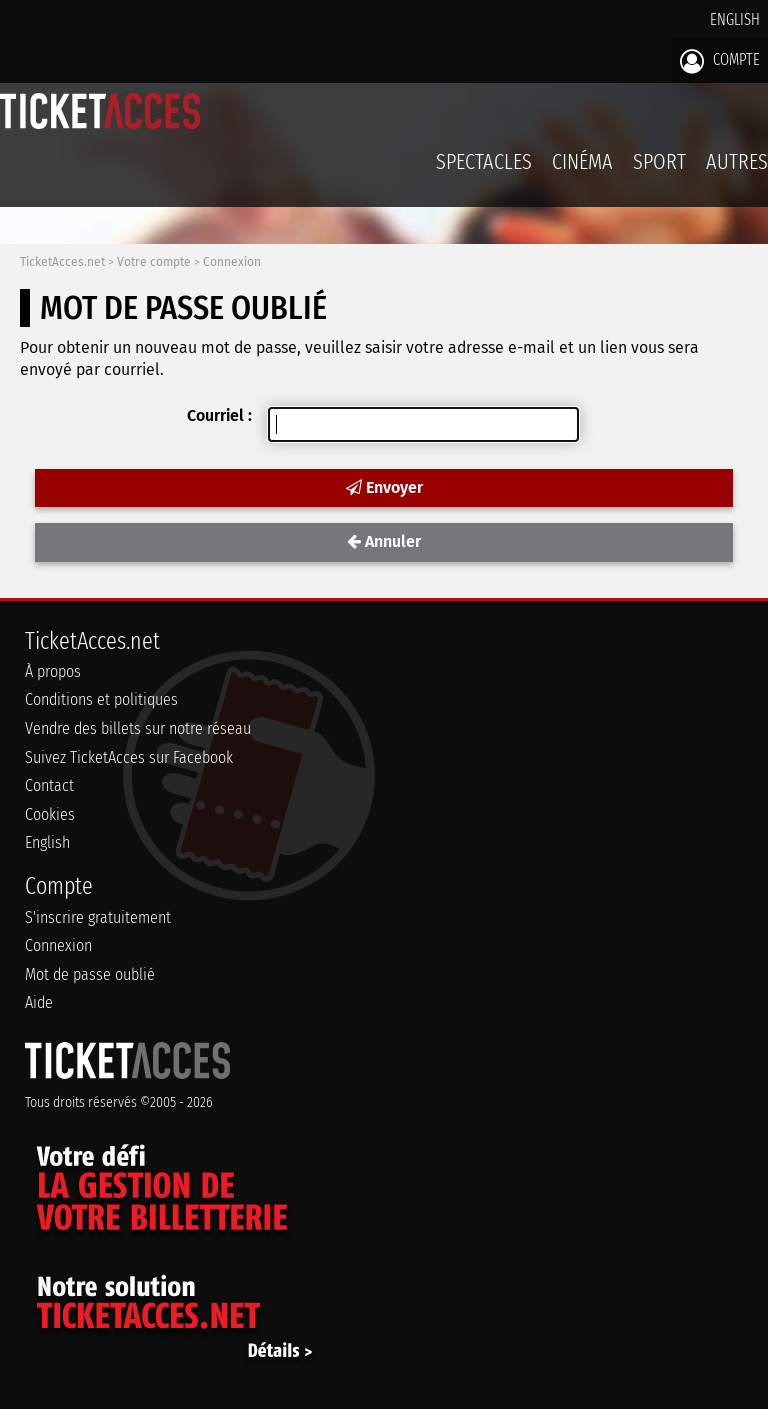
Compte (720, 61)
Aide (39, 1002)
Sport (659, 161)
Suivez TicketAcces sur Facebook (129, 757)
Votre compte (154, 262)
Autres (737, 161)
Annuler (384, 541)
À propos (53, 671)
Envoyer (384, 487)
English (735, 19)
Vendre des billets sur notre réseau (138, 728)
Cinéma (582, 161)
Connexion (232, 262)
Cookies (50, 814)
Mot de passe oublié (90, 974)
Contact (49, 785)
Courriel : (219, 415)
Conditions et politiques (101, 699)
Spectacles (484, 161)
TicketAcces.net (62, 262)
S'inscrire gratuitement (98, 917)
